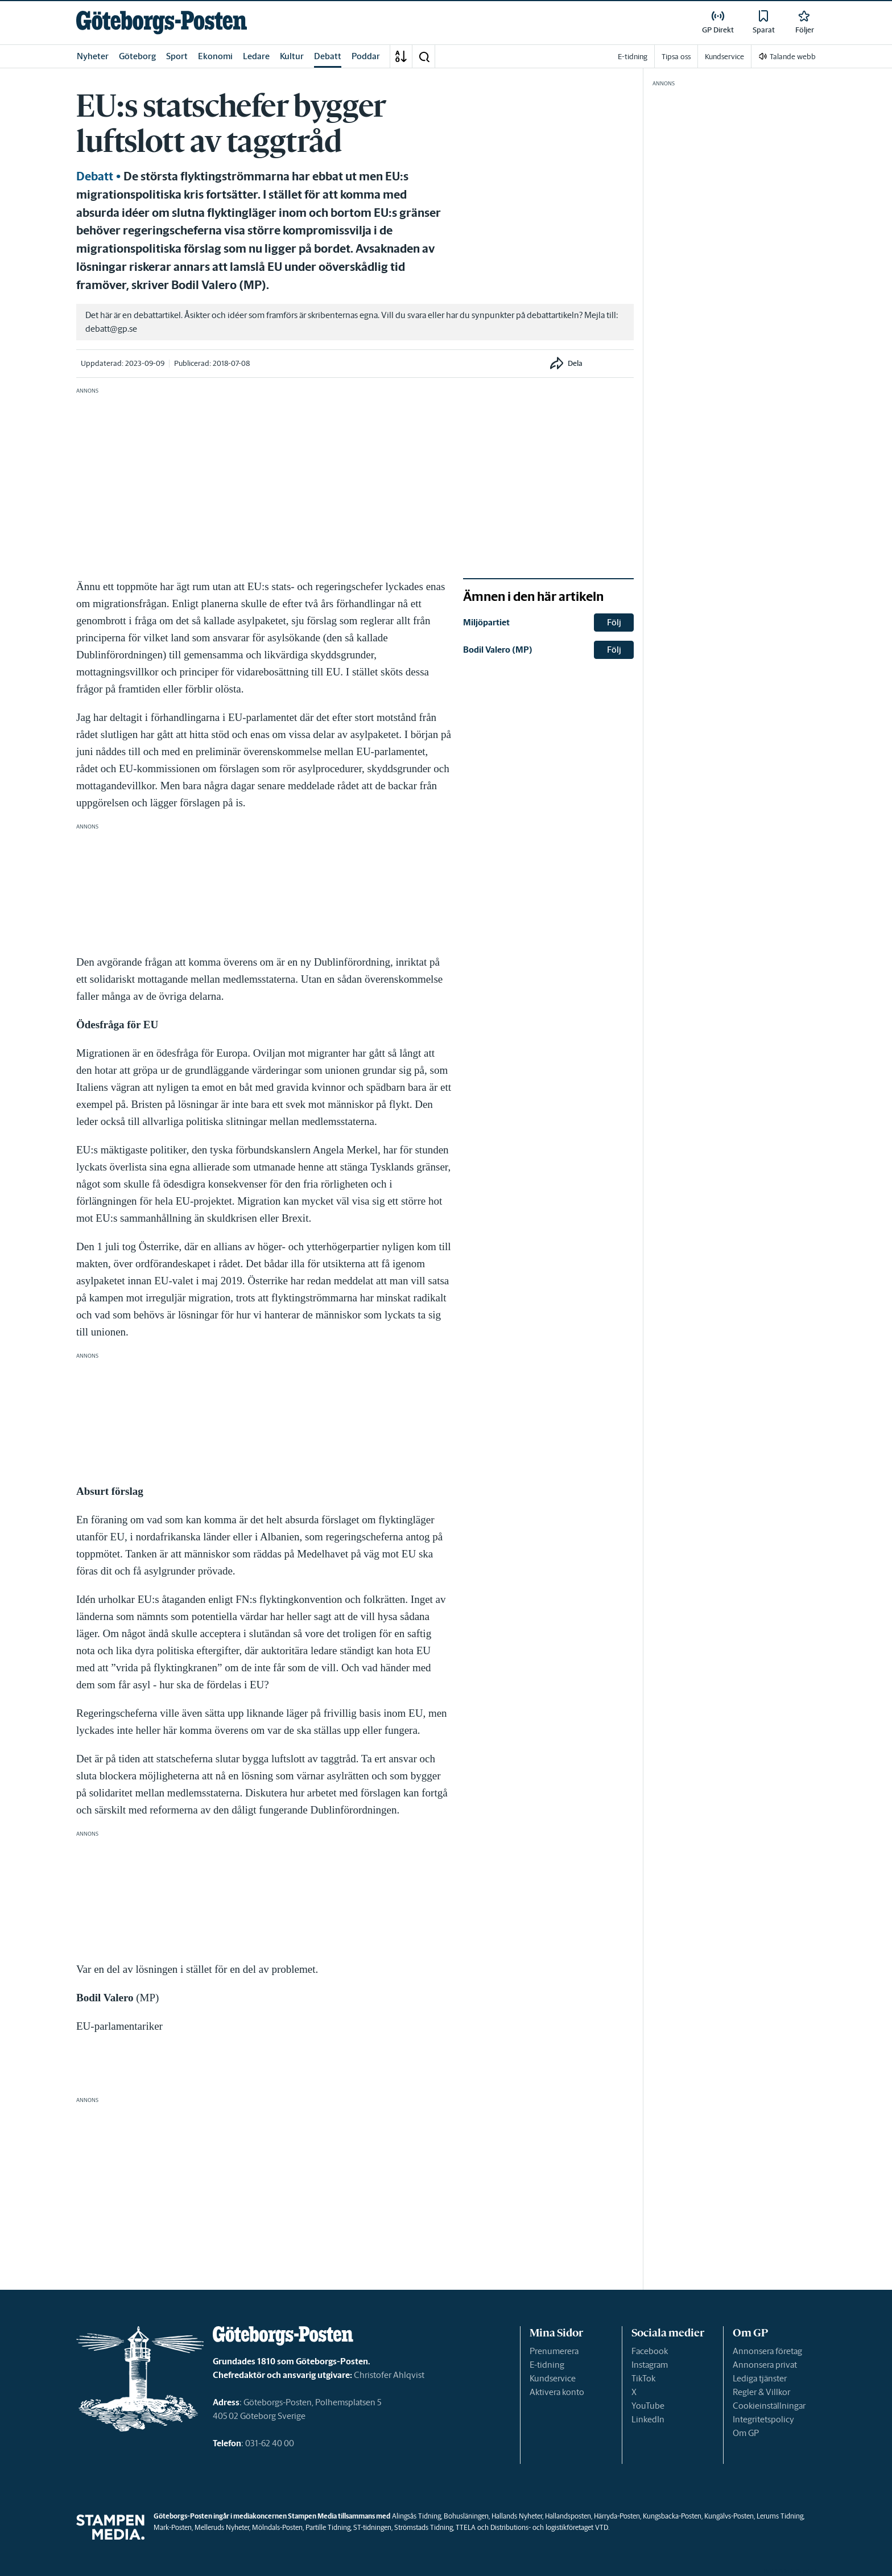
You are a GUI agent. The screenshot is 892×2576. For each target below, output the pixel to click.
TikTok (643, 2378)
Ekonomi (215, 56)
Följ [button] (614, 622)
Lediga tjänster (760, 2378)
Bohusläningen (466, 2516)
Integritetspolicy (763, 2419)
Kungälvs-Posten (729, 2516)
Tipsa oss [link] (676, 56)
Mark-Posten (173, 2527)
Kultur (292, 56)
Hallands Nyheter (517, 2516)
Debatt (327, 56)
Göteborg (137, 56)
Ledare (256, 56)
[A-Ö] (401, 56)
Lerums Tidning (780, 2516)
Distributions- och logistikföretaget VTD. (549, 2527)
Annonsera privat (765, 2364)
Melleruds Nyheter (222, 2527)
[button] (424, 56)
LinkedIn (647, 2419)
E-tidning (547, 2364)
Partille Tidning (327, 2527)
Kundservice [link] (724, 56)
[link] (161, 22)
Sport (177, 56)
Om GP (746, 2432)
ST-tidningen (372, 2527)
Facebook (649, 2351)
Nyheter (93, 56)
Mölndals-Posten (277, 2527)
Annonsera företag (767, 2351)
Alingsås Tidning (416, 2516)
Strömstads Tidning (423, 2527)
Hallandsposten (568, 2516)
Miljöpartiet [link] (486, 622)
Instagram (649, 2364)
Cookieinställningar (769, 2405)
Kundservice (553, 2378)
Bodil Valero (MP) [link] (497, 649)
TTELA (466, 2527)
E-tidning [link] (632, 56)
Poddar (366, 56)
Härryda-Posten (617, 2516)
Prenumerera (554, 2351)
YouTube (647, 2405)
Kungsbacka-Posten (672, 2516)
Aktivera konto (557, 2392)
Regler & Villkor (761, 2392)
